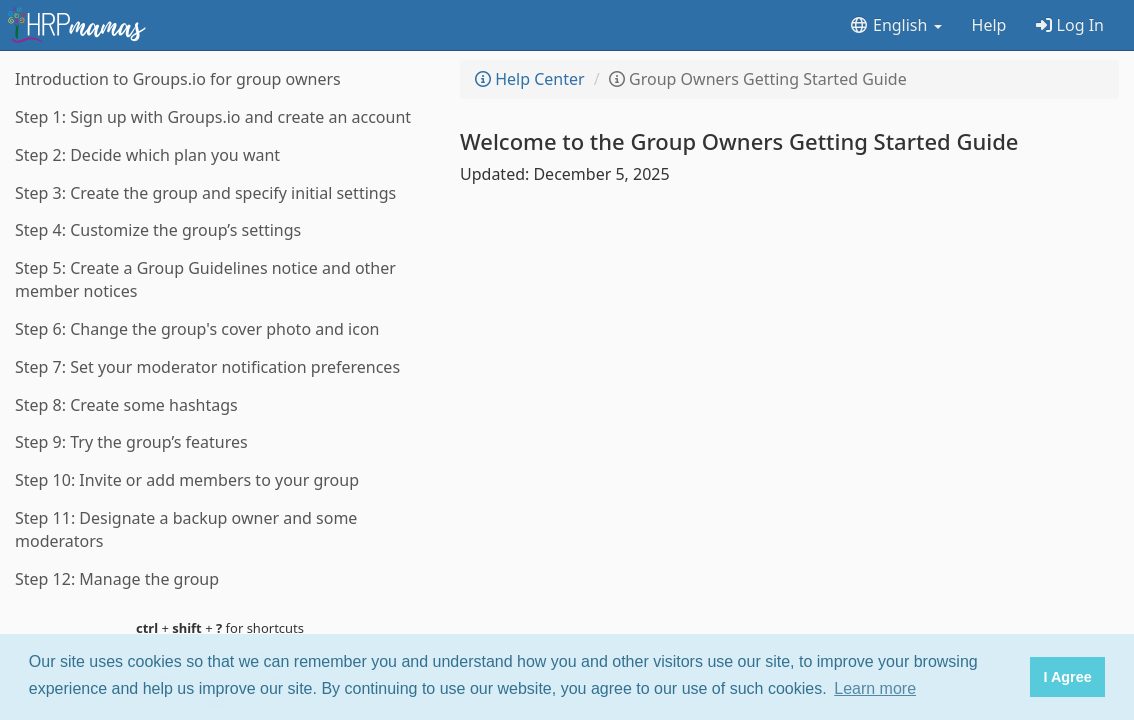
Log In (1070, 25)
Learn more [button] (875, 688)
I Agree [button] (1067, 677)
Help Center (530, 79)
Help (989, 25)
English (895, 25)
